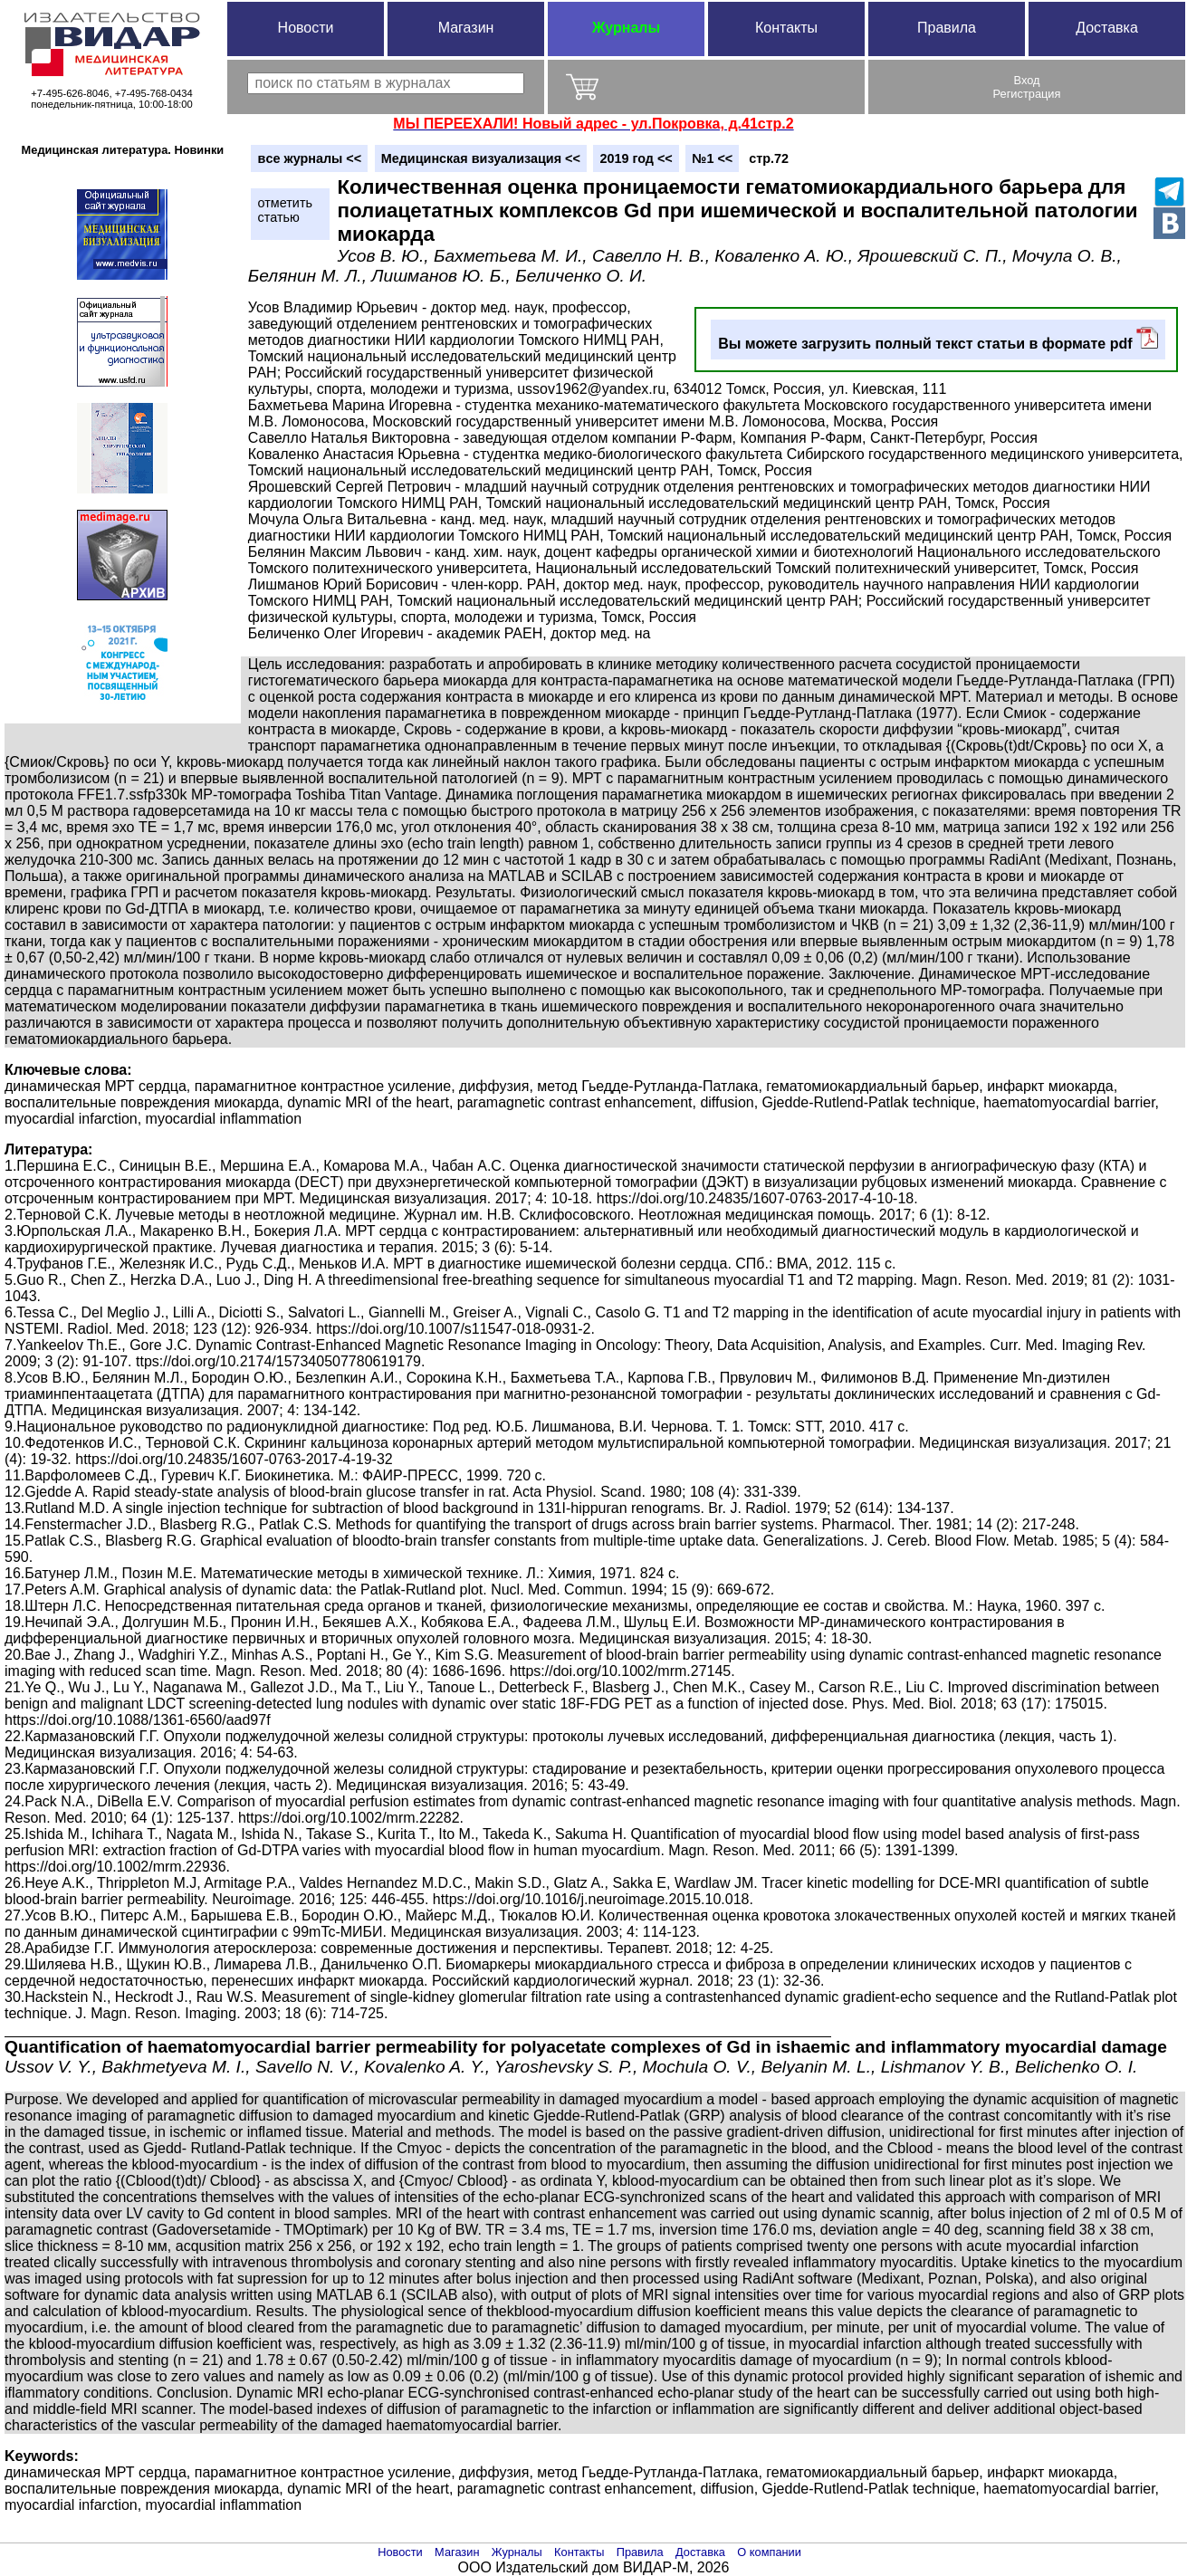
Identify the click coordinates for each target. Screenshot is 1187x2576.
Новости (306, 27)
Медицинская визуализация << (480, 158)
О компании (769, 2552)
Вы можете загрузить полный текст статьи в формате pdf (938, 339)
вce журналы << (310, 158)
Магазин (466, 27)
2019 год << (635, 158)
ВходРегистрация (1027, 87)
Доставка (1107, 27)
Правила (946, 27)
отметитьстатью (285, 210)
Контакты (786, 27)
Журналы (626, 27)
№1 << (712, 158)
